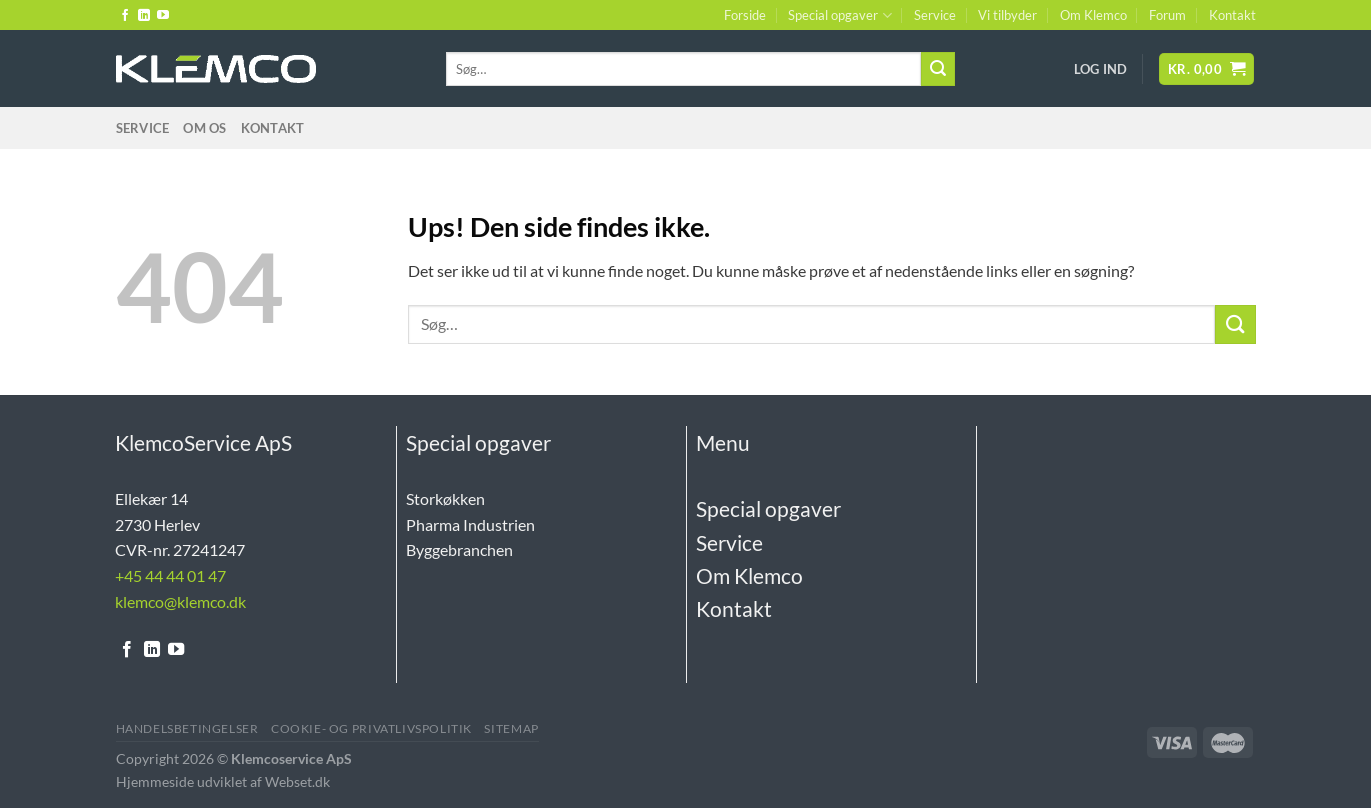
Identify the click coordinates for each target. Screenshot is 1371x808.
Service (935, 15)
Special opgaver (839, 15)
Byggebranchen (459, 549)
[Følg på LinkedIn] (144, 16)
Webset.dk (297, 781)
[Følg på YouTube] (163, 16)
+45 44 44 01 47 (170, 575)
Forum (1167, 15)
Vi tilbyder (1007, 15)
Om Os (204, 128)
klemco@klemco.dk (180, 601)
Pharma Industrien (470, 524)
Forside (745, 15)
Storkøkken (445, 498)
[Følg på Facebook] (125, 16)
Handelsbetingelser (187, 728)
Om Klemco (1093, 15)
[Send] (938, 69)
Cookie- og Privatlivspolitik (371, 728)
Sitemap (511, 728)
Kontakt (1232, 15)
